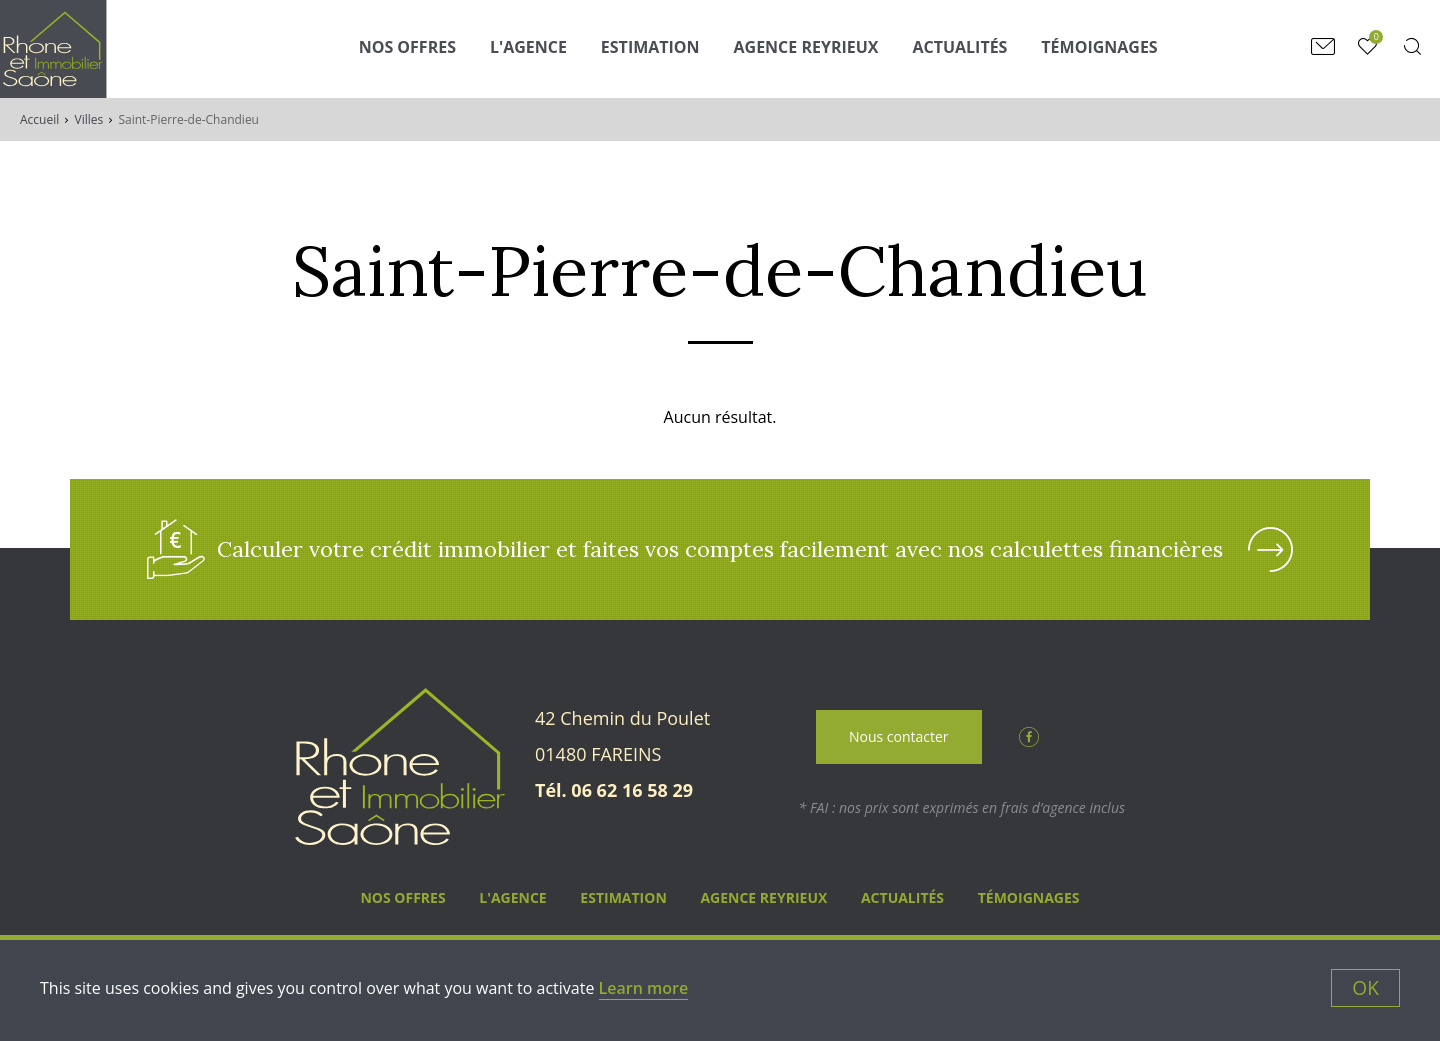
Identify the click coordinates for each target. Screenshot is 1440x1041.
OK (1365, 987)
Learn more (644, 988)
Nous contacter (899, 736)
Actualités (959, 47)
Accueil (39, 119)
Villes (89, 119)
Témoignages (1099, 47)
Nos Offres (407, 47)
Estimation (650, 47)
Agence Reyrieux (806, 47)
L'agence (528, 47)
